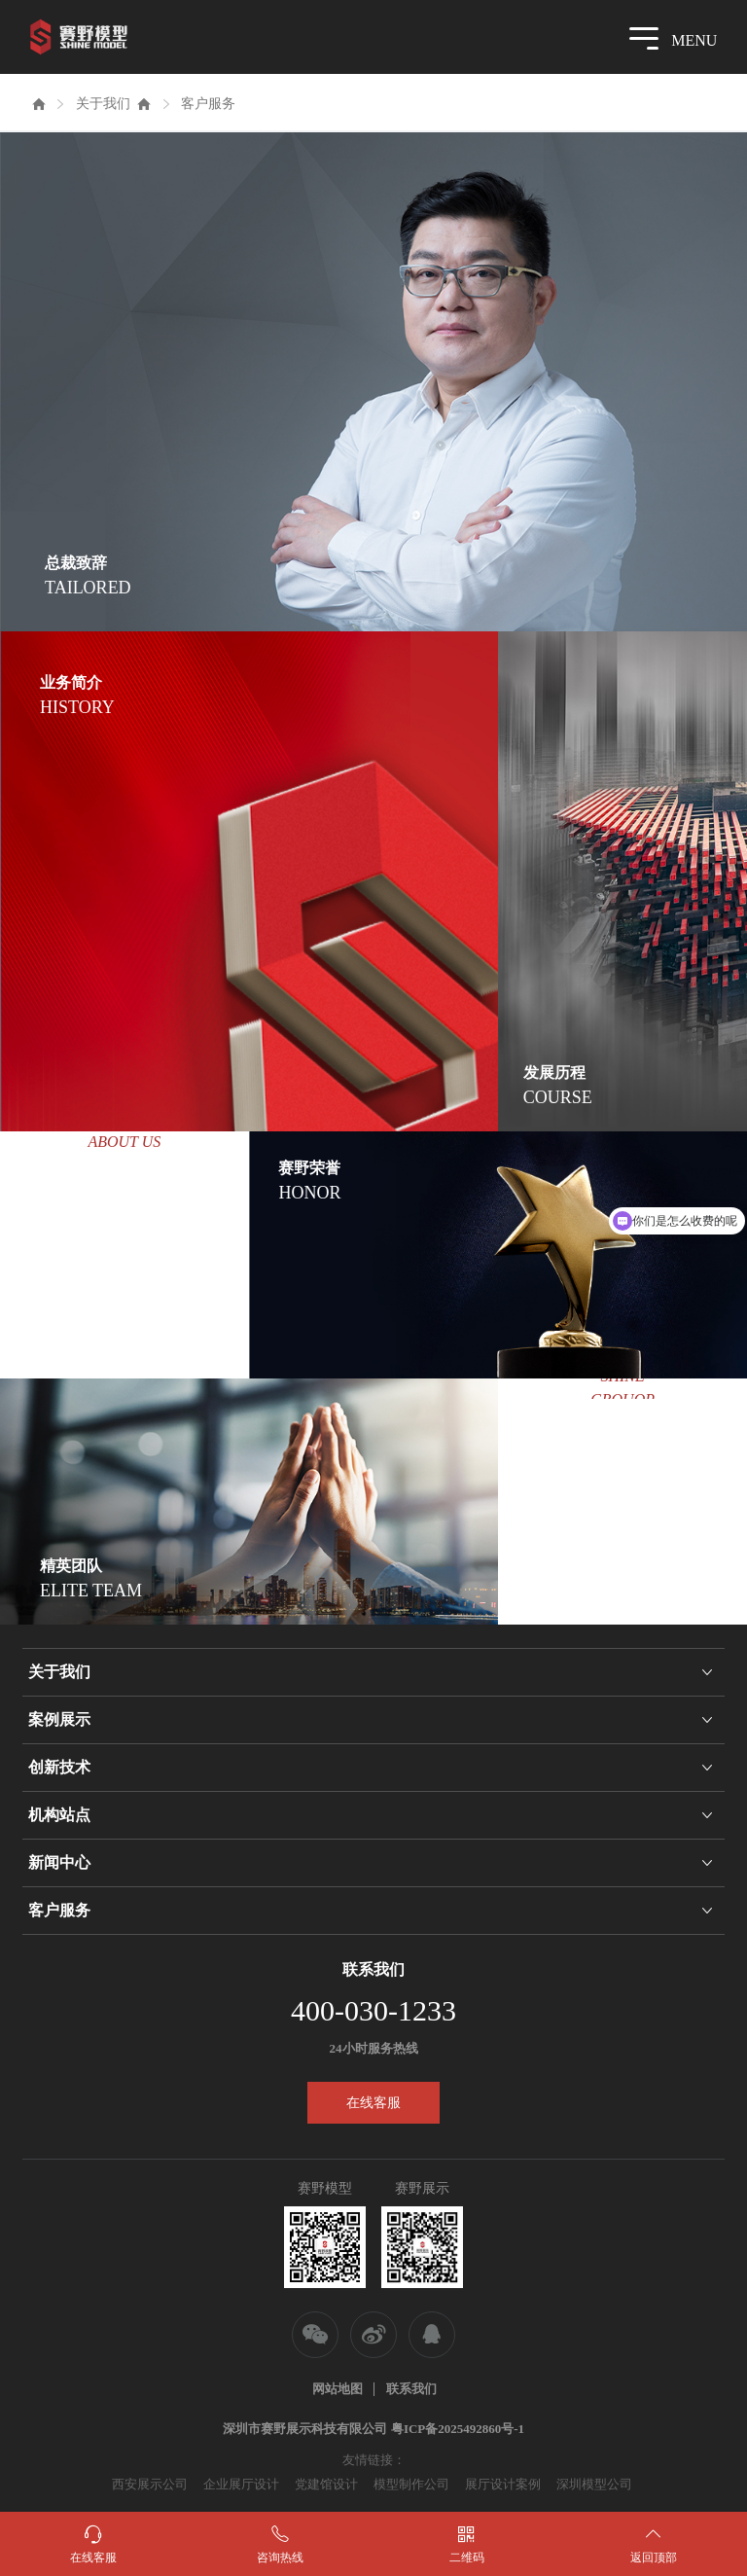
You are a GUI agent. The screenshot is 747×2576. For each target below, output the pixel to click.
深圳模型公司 (594, 2484)
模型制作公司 (411, 2484)
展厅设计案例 (503, 2484)
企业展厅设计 (241, 2484)
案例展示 (59, 1719)
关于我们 (103, 103)
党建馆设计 (326, 2484)
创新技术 (59, 1767)
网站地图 (337, 2388)
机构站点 (59, 1815)
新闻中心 (59, 1862)
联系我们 (411, 2388)
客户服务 (208, 103)
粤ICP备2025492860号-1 (457, 2428)
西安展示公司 (150, 2484)
